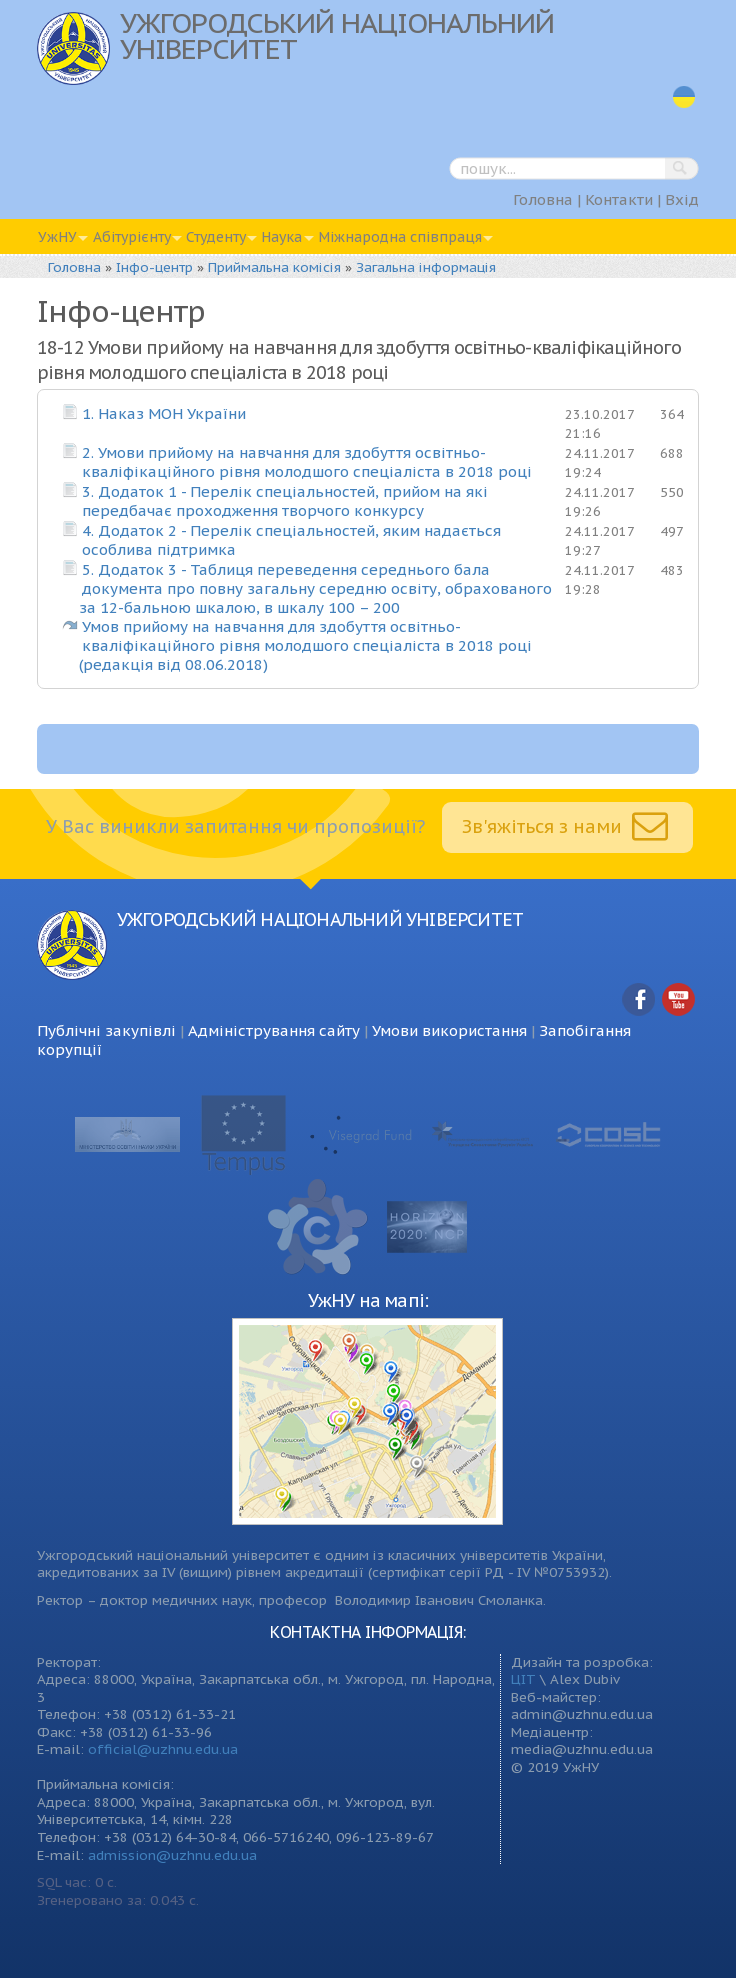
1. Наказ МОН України (164, 413)
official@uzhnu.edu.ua (163, 1749)
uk (684, 97)
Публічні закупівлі (106, 1030)
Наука (281, 237)
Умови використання (449, 1030)
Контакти (619, 199)
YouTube (679, 1000)
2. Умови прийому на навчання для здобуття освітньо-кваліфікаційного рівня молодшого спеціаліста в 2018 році (307, 462)
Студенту (216, 237)
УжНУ (57, 237)
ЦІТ (523, 1679)
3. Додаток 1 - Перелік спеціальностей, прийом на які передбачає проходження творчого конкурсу (285, 501)
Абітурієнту (132, 237)
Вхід (682, 199)
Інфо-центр (154, 267)
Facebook (639, 1000)
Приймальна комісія (274, 267)
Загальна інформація (426, 267)
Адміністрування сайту (274, 1030)
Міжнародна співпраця (400, 237)
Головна (543, 199)
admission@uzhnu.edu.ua (172, 1855)
